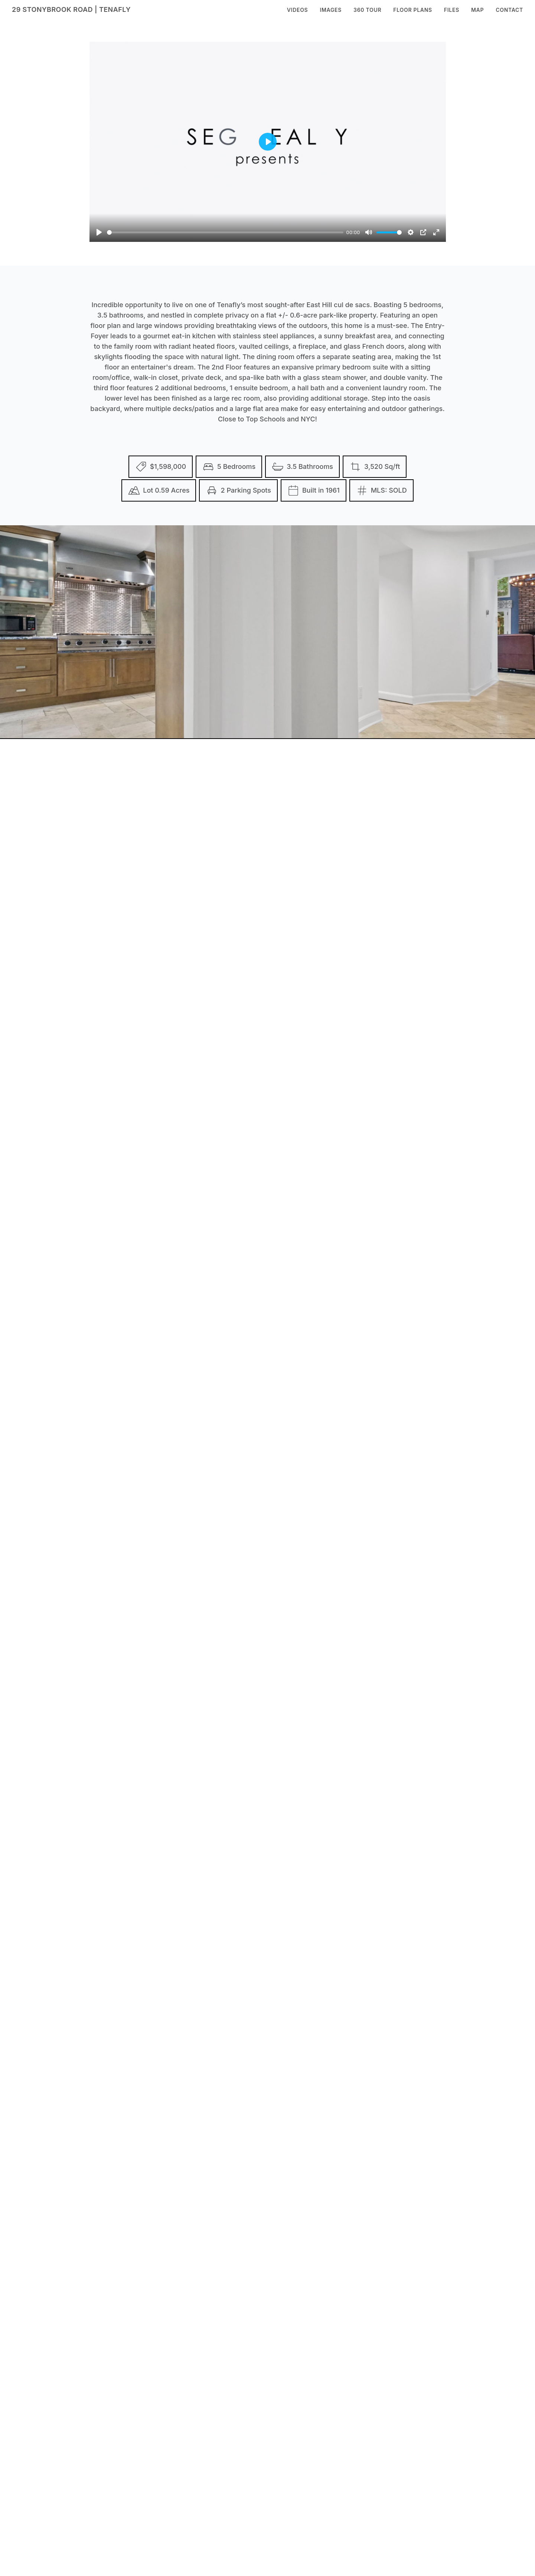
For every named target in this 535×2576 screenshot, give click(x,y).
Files (451, 10)
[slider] (225, 232)
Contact (509, 10)
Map (477, 10)
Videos (297, 10)
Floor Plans (412, 10)
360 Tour (367, 10)
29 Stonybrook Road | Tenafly (71, 9)
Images (331, 10)
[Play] (99, 232)
